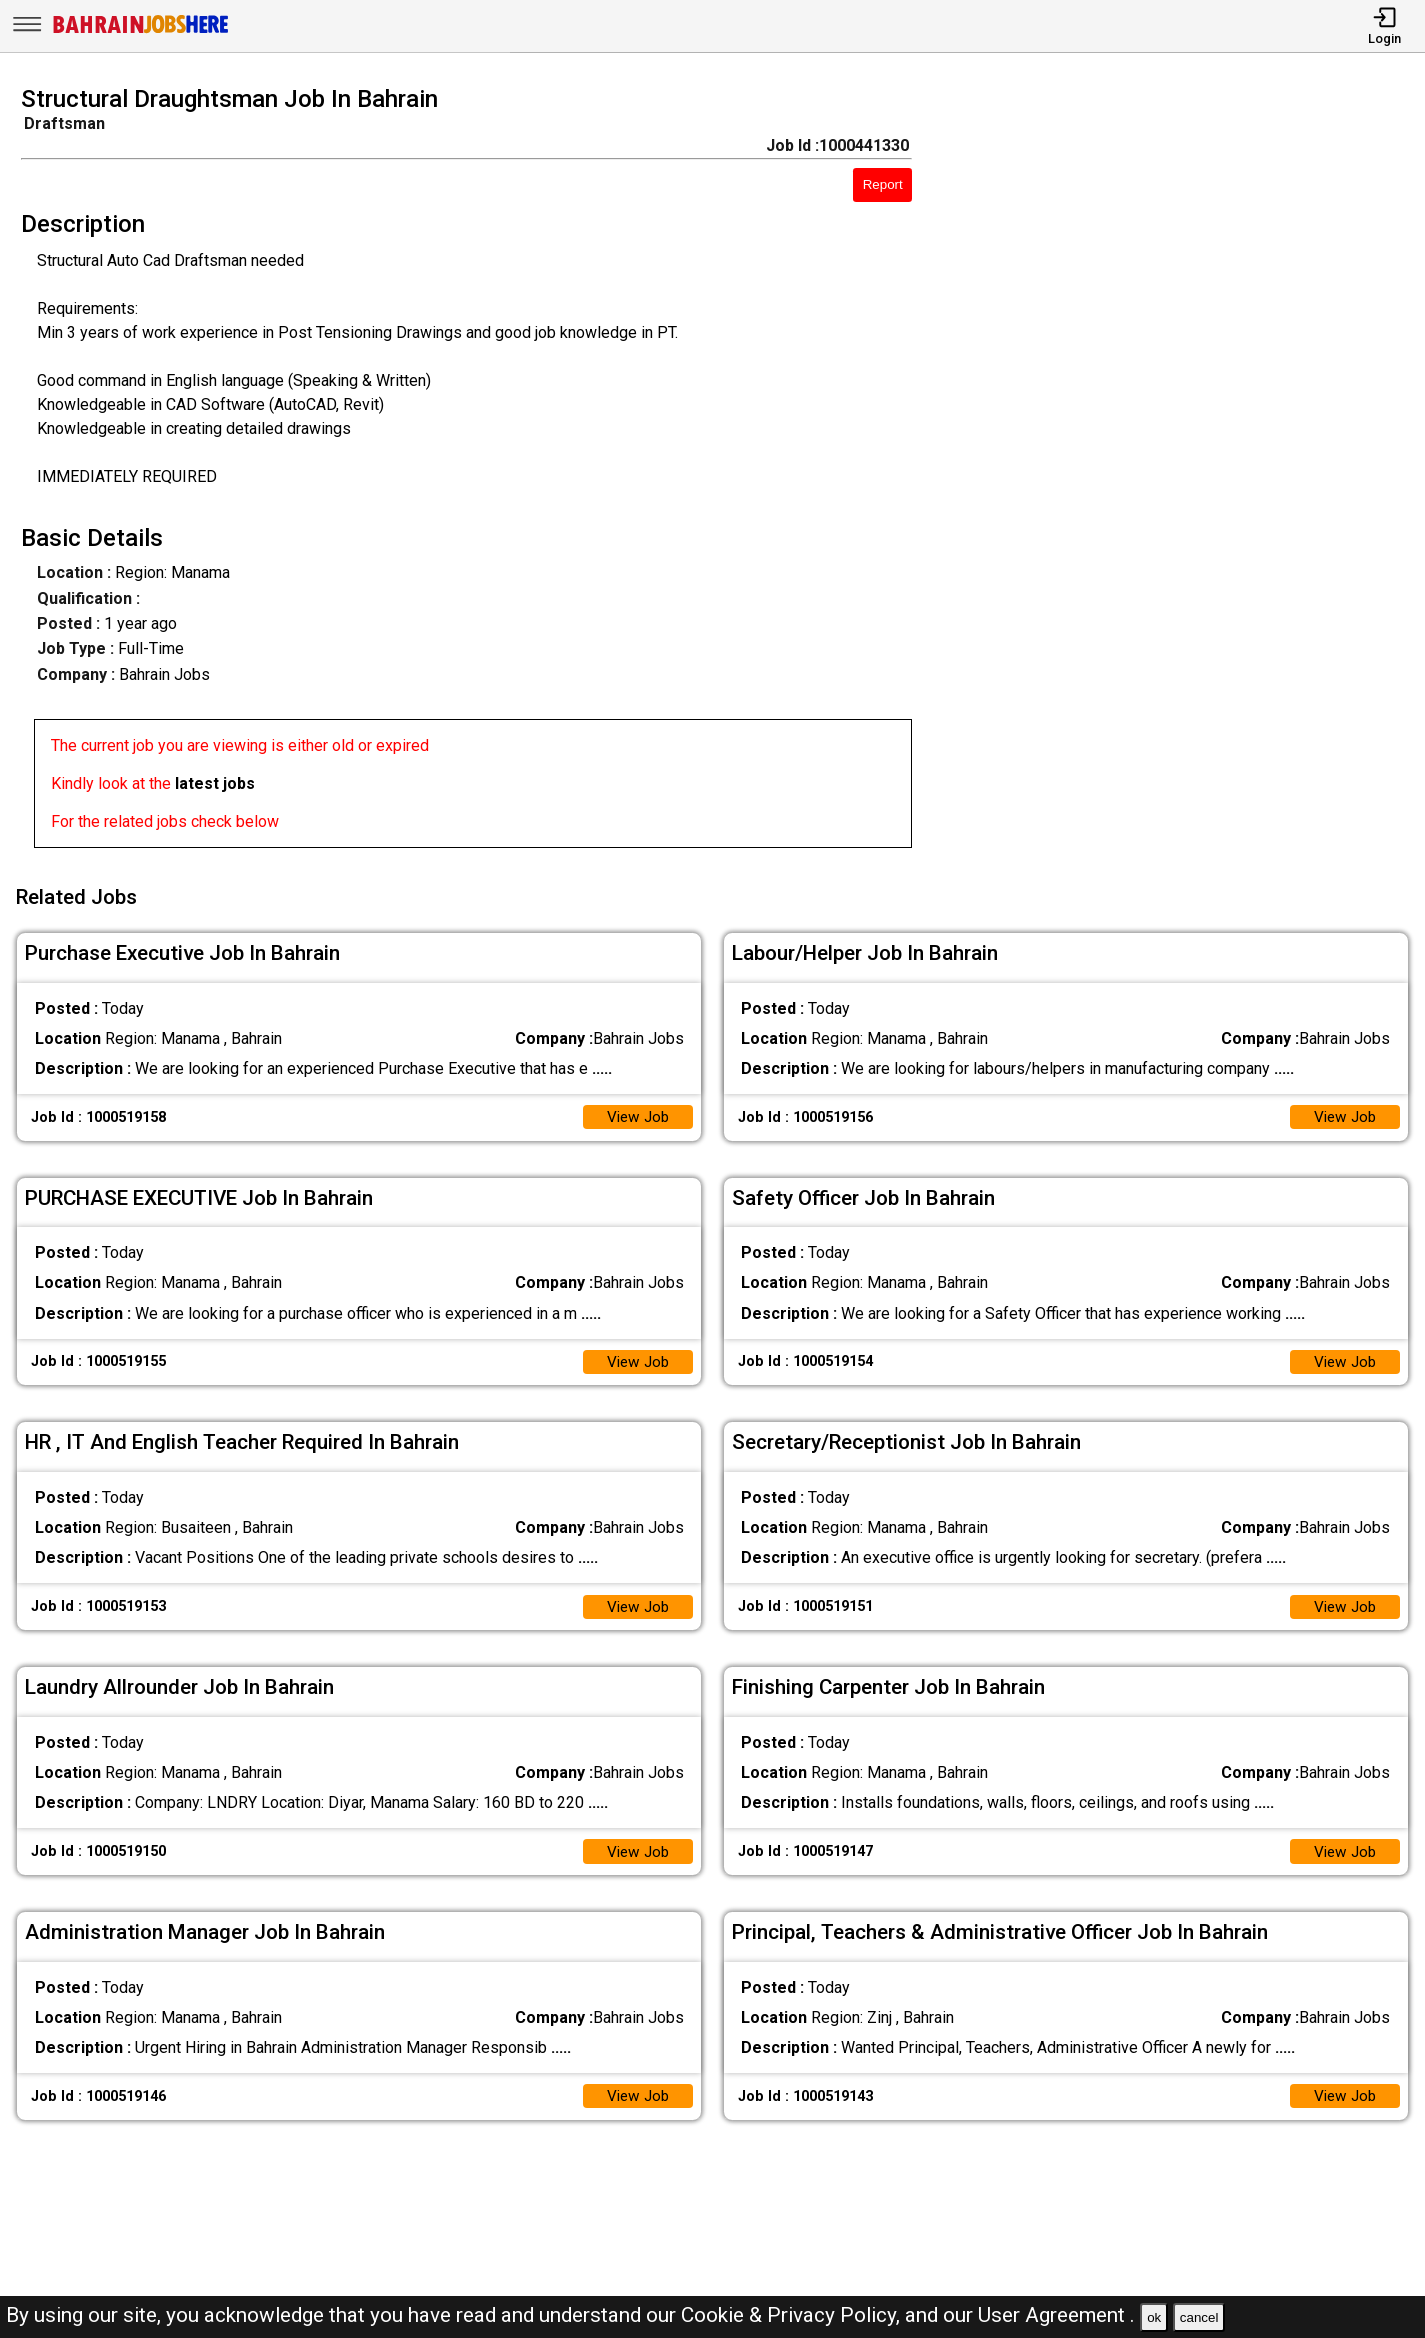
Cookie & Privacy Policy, (793, 2315)
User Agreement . (1056, 2315)
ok (1154, 2317)
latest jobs (215, 783)
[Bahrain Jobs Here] (141, 31)
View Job (636, 1110)
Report (883, 184)
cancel (1199, 2317)
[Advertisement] (1187, 473)
